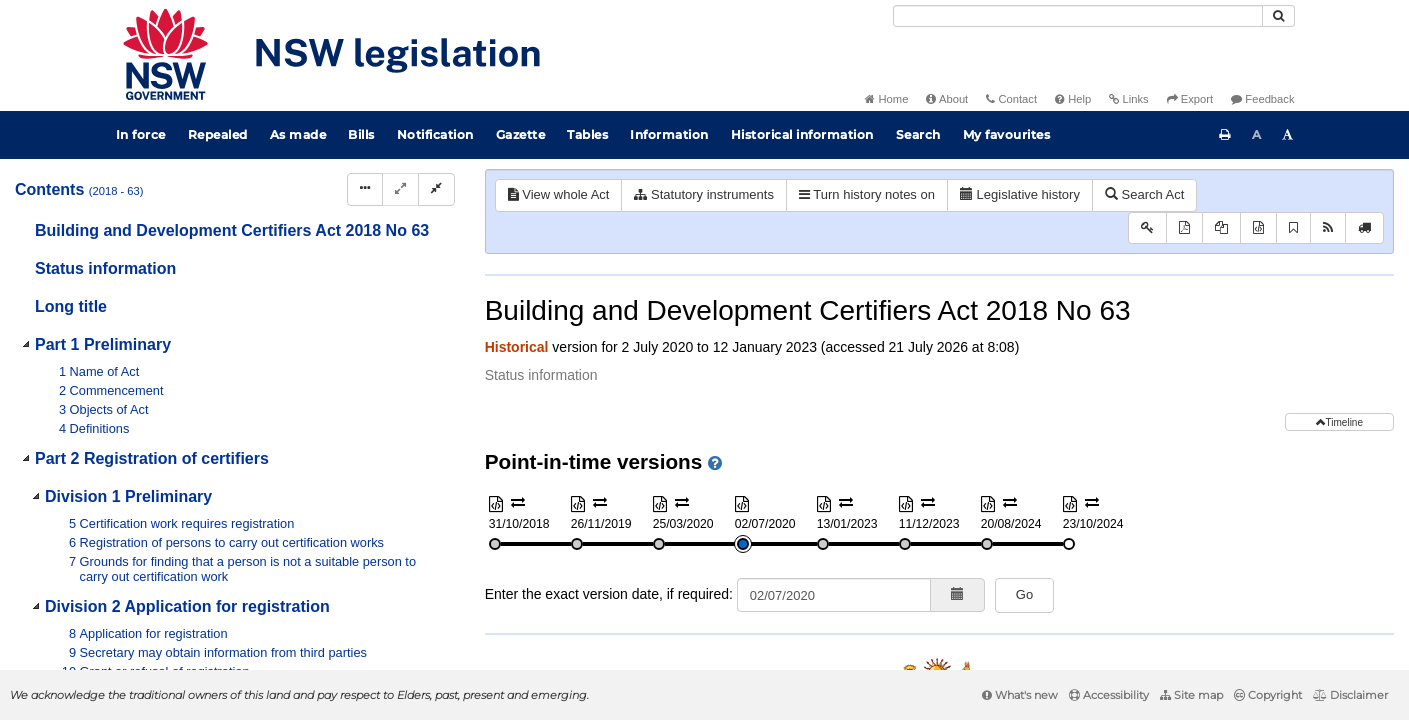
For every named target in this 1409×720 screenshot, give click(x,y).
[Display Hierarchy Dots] (365, 189)
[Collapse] (436, 189)
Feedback (1262, 99)
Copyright (1268, 695)
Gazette (521, 134)
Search (918, 134)
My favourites (1007, 134)
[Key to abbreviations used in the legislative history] (1147, 228)
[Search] (1078, 16)
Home (886, 99)
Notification (435, 134)
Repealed (218, 134)
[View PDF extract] (1221, 228)
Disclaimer (1350, 695)
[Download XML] (1258, 228)
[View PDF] (1184, 228)
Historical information (802, 134)
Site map (1191, 695)
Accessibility (1109, 695)
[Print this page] (1225, 135)
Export (1190, 99)
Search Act (1144, 194)
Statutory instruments (703, 194)
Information (669, 134)
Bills (361, 134)
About (947, 99)
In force (141, 134)
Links (1128, 99)
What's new (1020, 695)
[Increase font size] (1288, 135)
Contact (1011, 99)
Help (1073, 99)
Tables (587, 134)
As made (298, 134)
